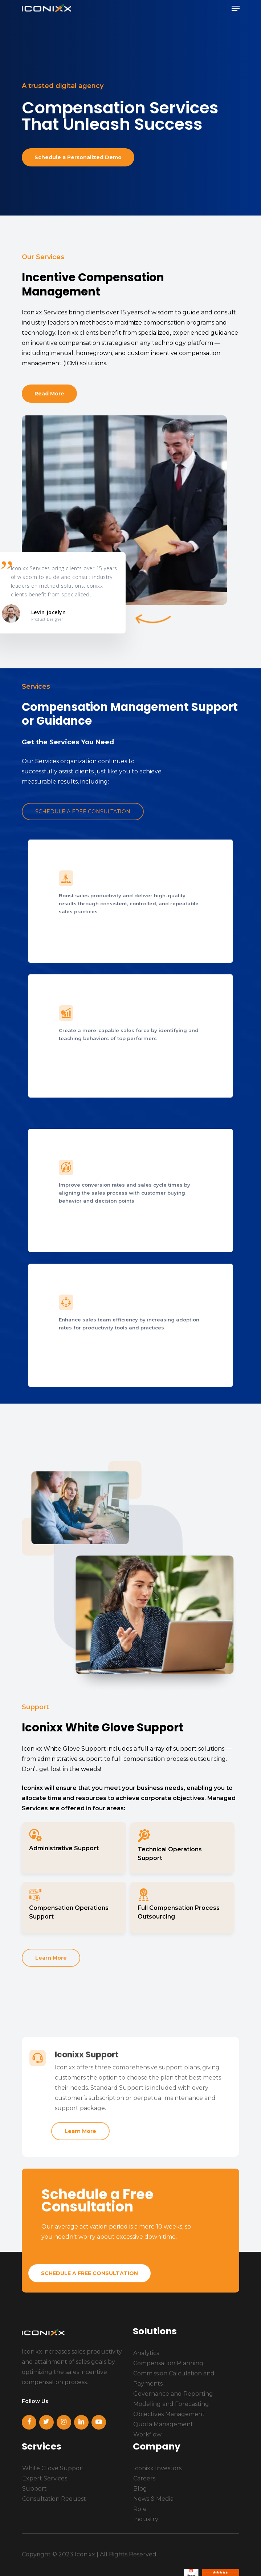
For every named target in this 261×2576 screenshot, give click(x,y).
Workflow (147, 2434)
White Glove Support (53, 2468)
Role (140, 2508)
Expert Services (44, 2478)
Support (34, 2488)
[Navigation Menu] (236, 8)
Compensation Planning (168, 2363)
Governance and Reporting (173, 2393)
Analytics (146, 2353)
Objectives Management (169, 2414)
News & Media (153, 2498)
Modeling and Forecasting (171, 2403)
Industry (145, 2519)
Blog (140, 2488)
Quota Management (163, 2424)
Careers (144, 2478)
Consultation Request (54, 2498)
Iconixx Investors (157, 2468)
